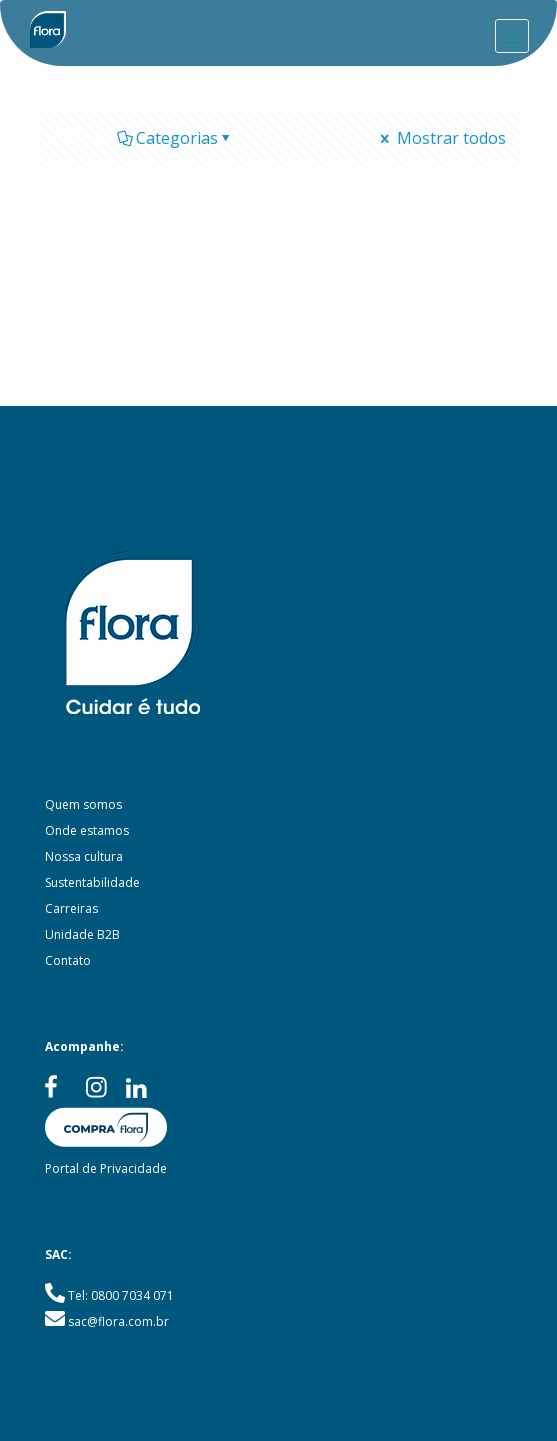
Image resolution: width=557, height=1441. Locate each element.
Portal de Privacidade (106, 1168)
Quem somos (83, 804)
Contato (68, 960)
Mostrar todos (441, 138)
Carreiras (71, 908)
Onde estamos (87, 830)
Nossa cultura (84, 856)
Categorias (175, 138)
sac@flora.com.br (118, 1321)
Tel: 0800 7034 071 (121, 1295)
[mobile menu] (512, 36)
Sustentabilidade (92, 882)
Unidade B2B (82, 934)
